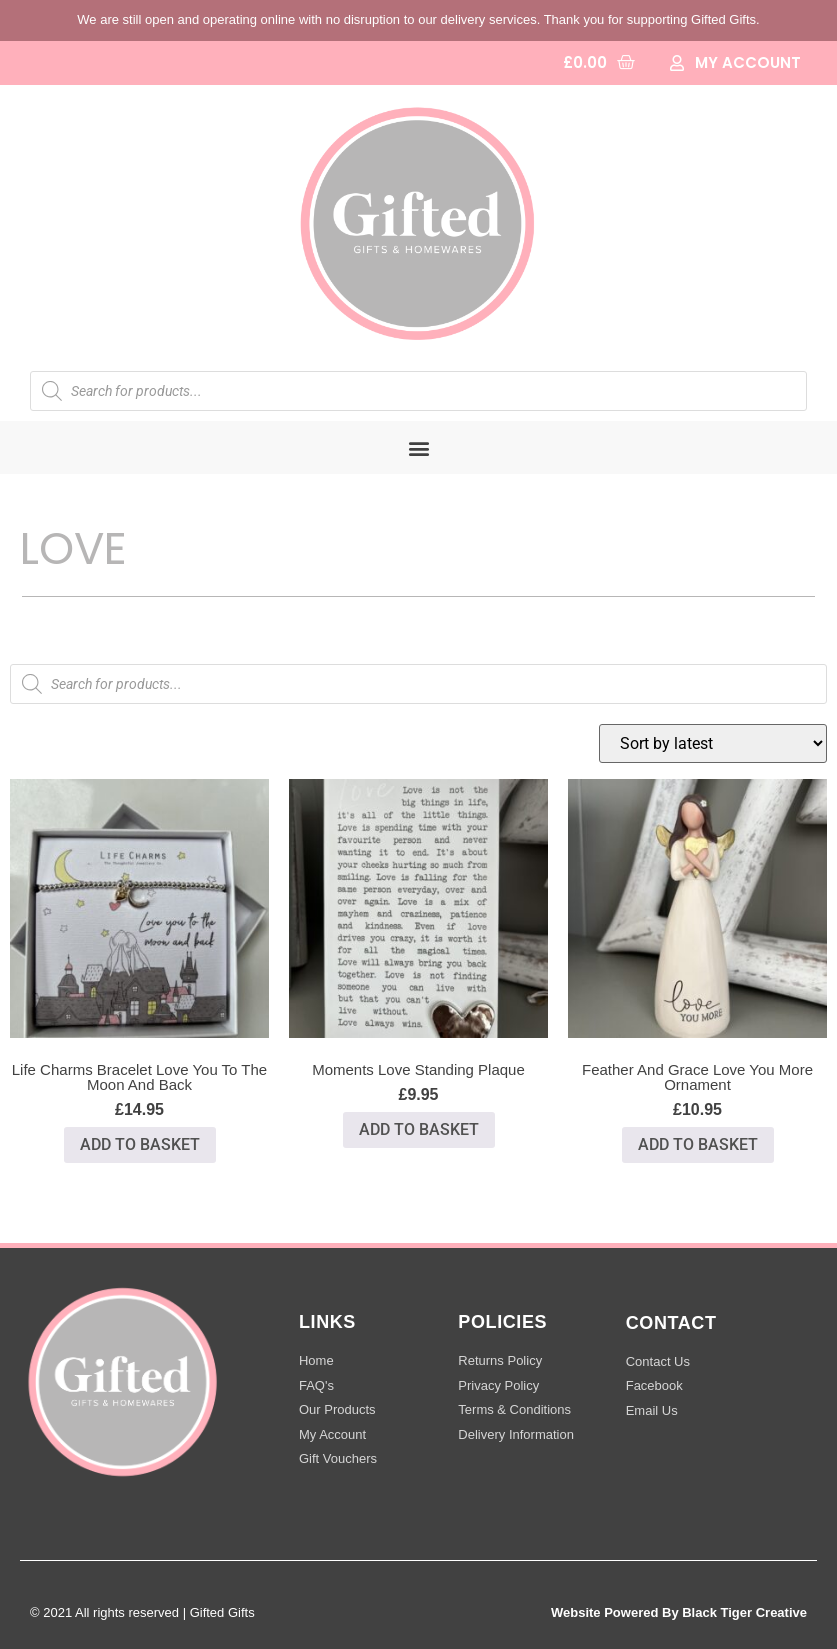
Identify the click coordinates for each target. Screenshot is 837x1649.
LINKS (327, 1322)
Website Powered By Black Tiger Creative (679, 1612)
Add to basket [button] (140, 1144)
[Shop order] (713, 743)
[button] (418, 447)
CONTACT (671, 1323)
